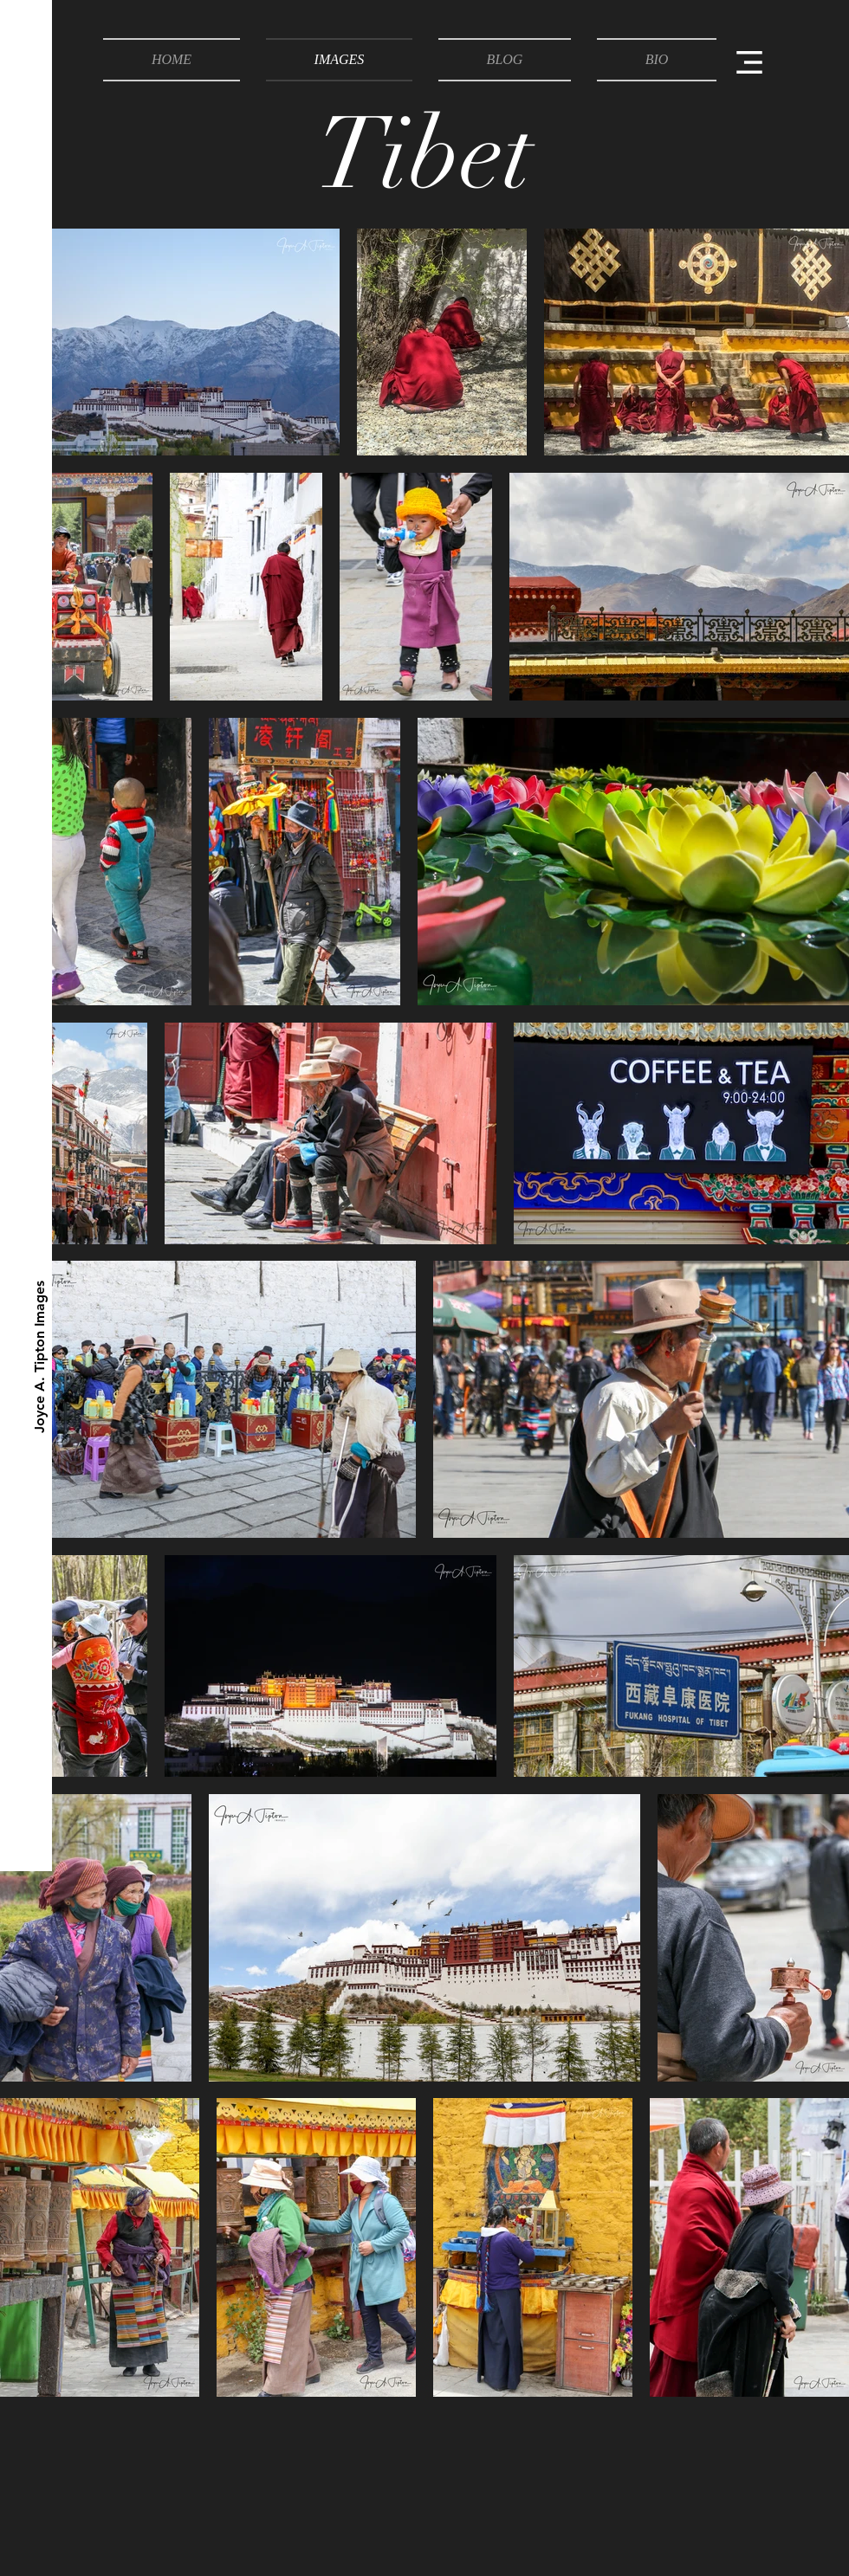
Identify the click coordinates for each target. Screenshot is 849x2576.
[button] (749, 62)
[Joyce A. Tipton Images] (40, 1357)
